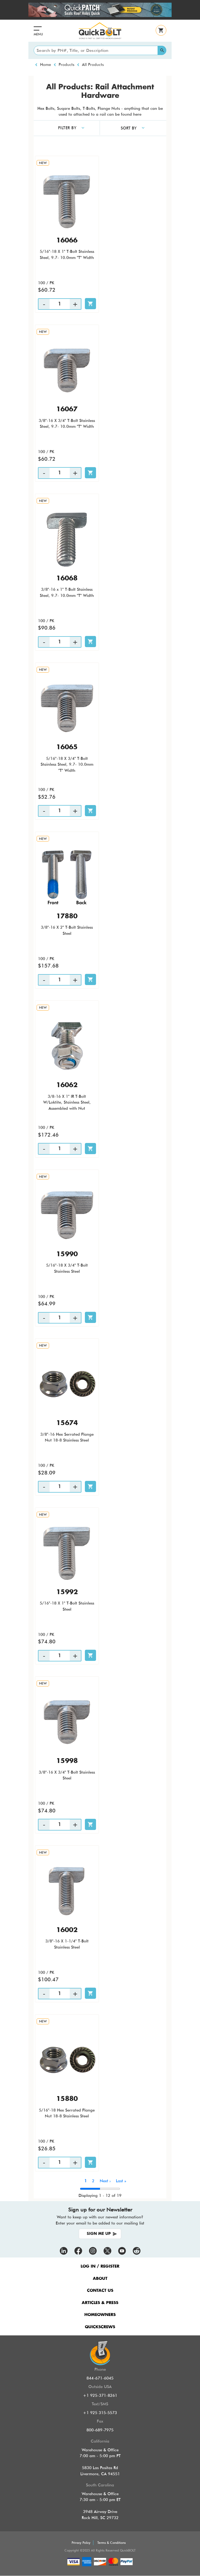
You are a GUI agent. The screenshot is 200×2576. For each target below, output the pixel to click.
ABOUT (100, 2279)
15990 (67, 1254)
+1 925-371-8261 (100, 2395)
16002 (66, 1930)
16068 (66, 578)
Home (45, 64)
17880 (66, 916)
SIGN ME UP (99, 2234)
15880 (67, 2099)
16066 (66, 240)
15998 (67, 1761)
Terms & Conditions (111, 2543)
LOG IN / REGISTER (100, 2266)
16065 (67, 747)
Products (66, 64)
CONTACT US (100, 2291)
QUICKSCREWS (100, 2327)
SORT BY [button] (129, 128)
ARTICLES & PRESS (100, 2303)
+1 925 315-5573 (100, 2412)
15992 (67, 1592)
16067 (66, 409)
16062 (66, 1085)
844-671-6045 (100, 2378)
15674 (67, 1423)
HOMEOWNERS (100, 2315)
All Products (93, 64)
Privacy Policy (81, 2543)
